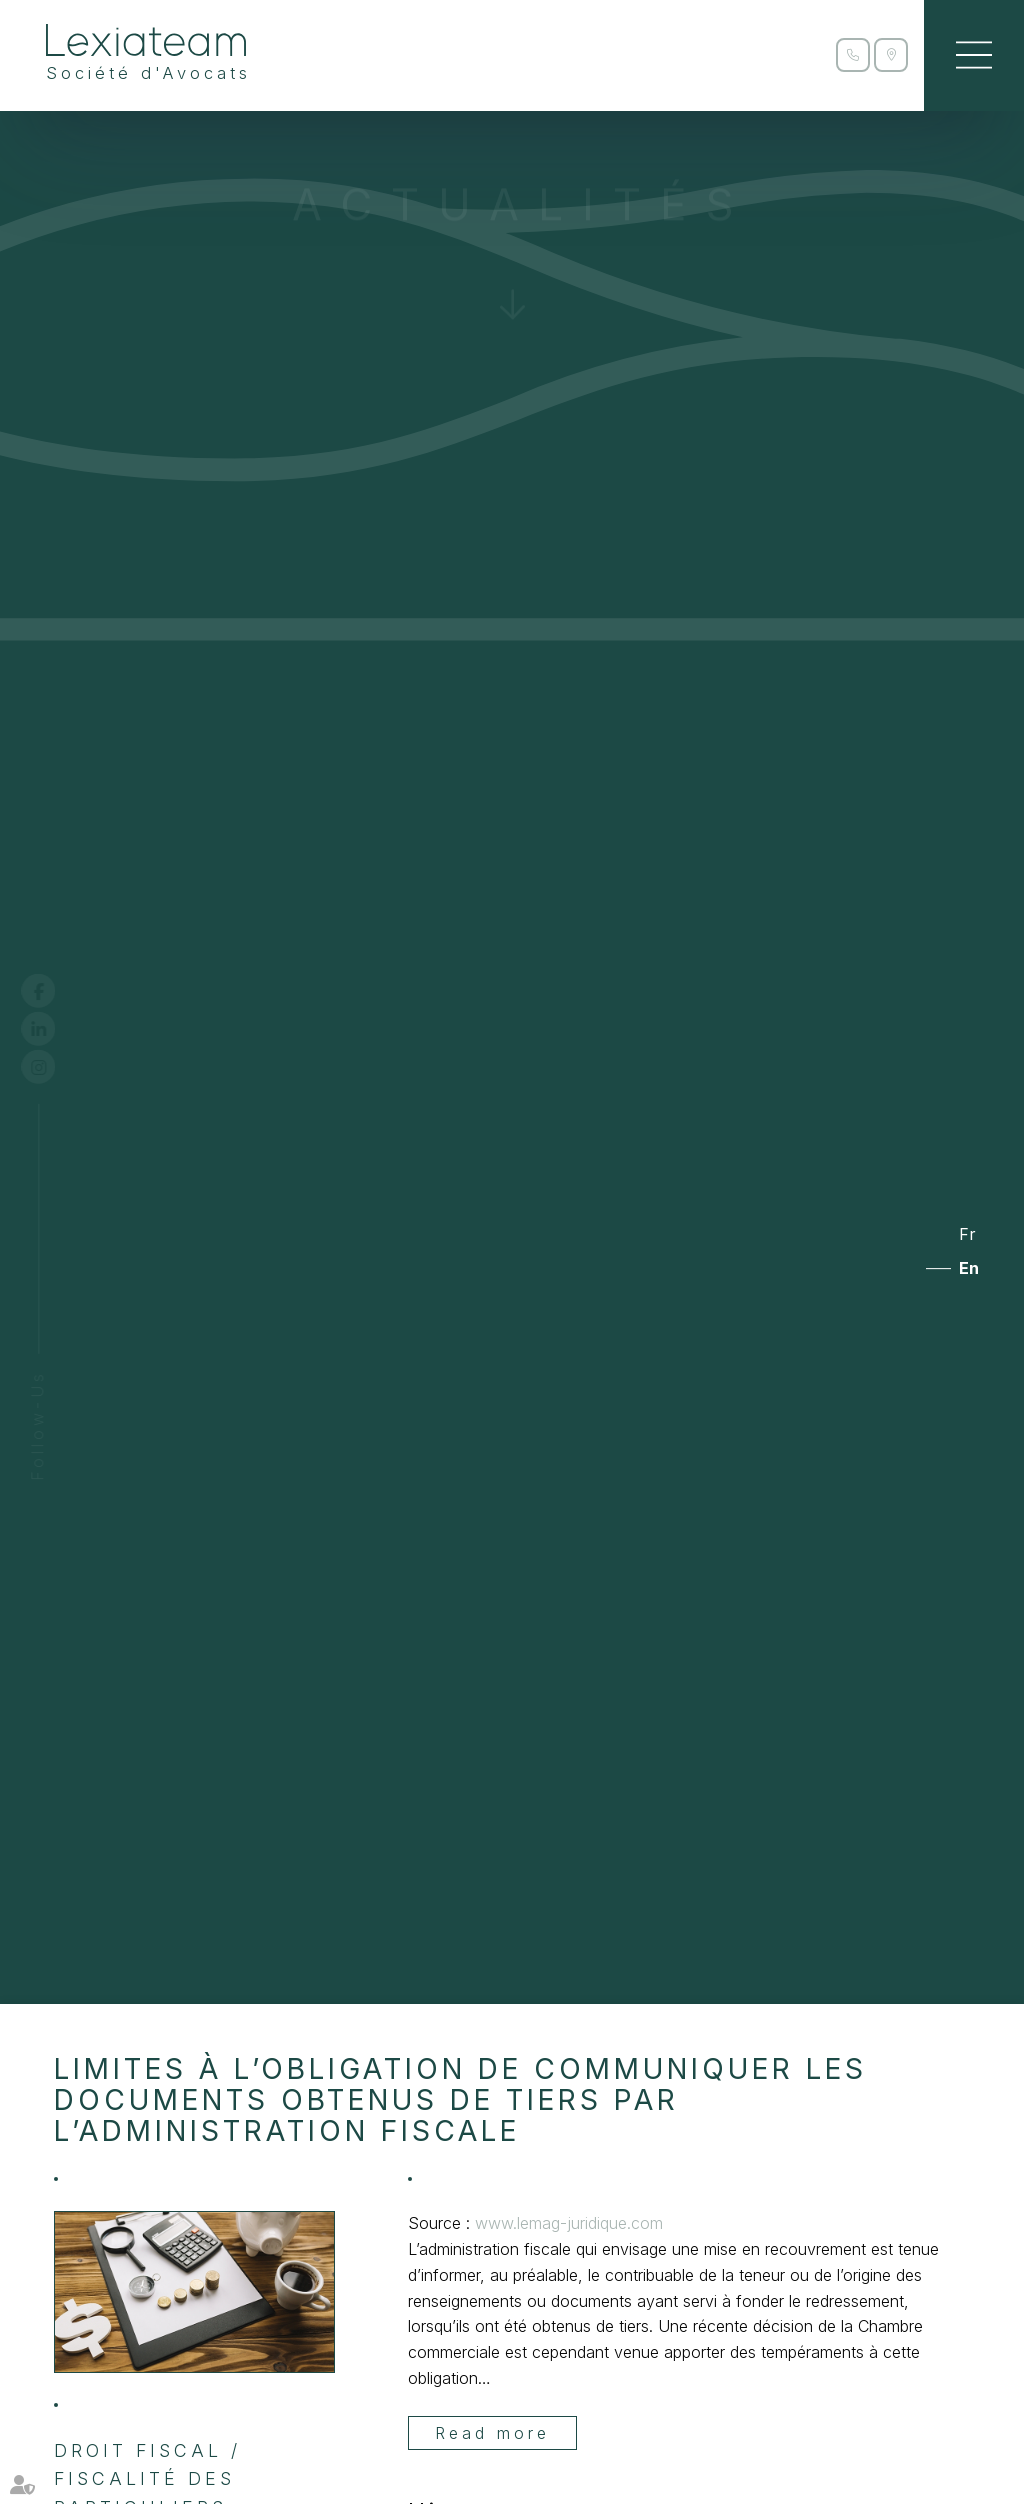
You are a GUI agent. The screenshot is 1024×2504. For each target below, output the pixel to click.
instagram (57, 1067)
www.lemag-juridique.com (569, 2223)
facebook (57, 991)
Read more (492, 2433)
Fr (967, 1234)
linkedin (57, 1029)
